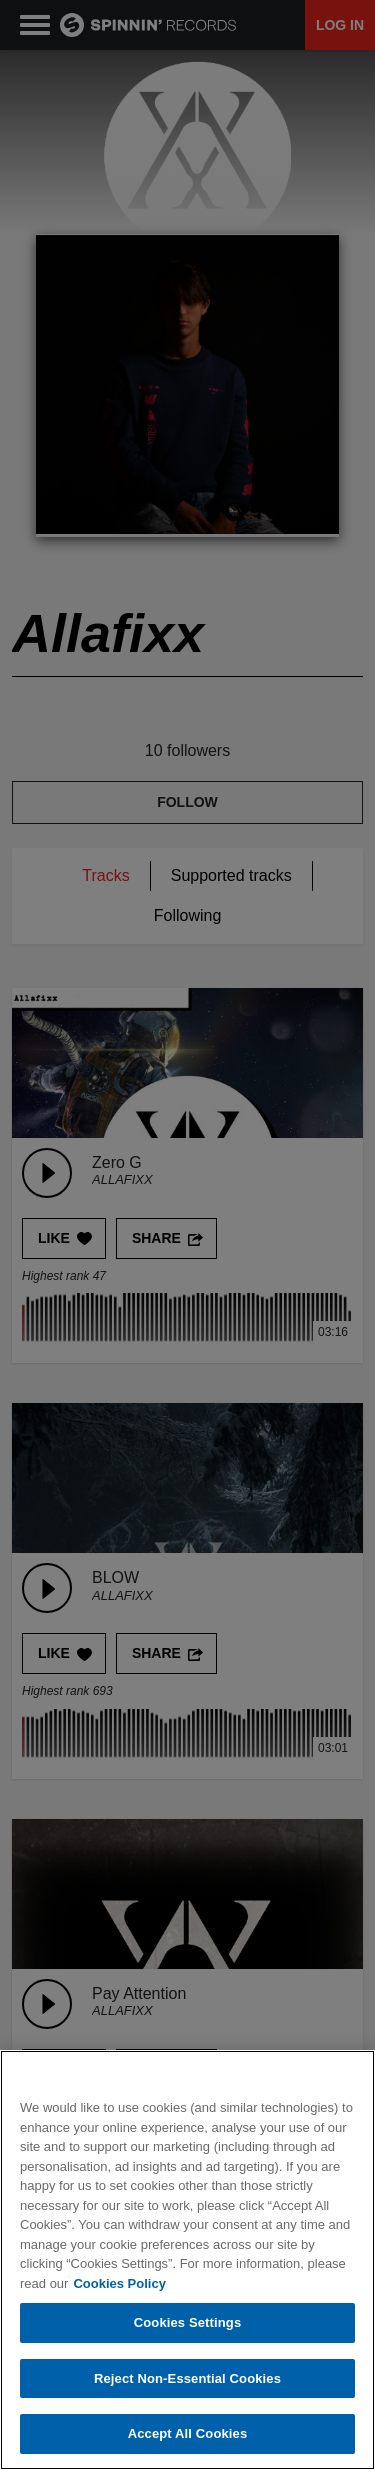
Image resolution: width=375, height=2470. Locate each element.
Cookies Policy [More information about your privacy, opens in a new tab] (119, 2283)
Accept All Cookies (188, 2434)
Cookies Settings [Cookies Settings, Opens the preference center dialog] (188, 2323)
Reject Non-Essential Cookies (187, 2379)
